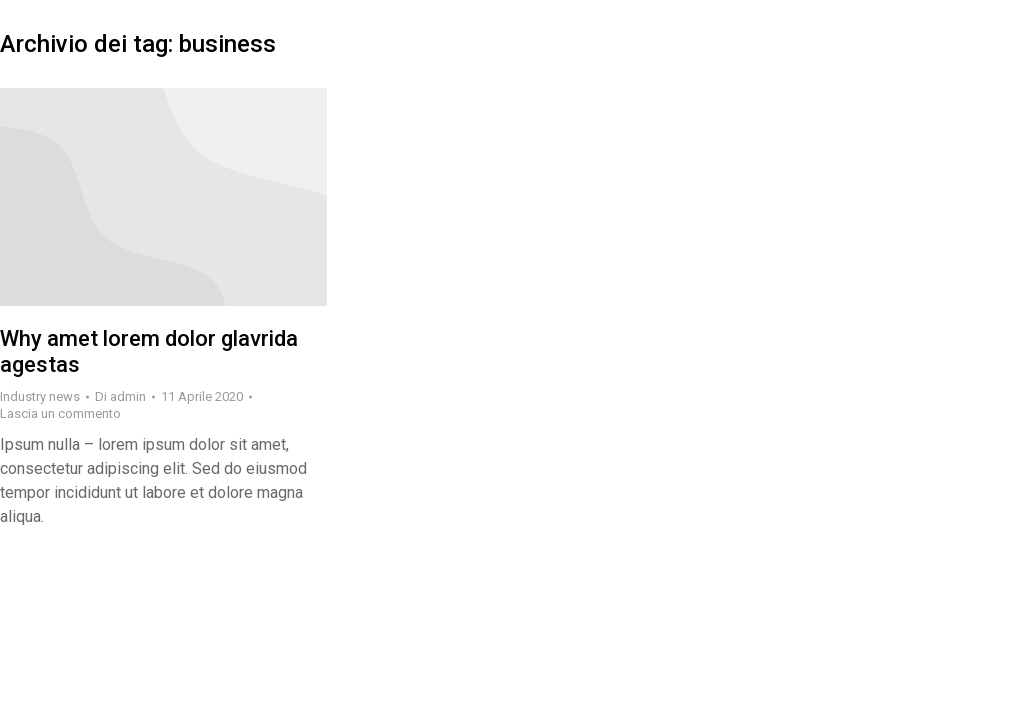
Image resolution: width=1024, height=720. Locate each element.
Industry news (40, 396)
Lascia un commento (60, 413)
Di (120, 396)
